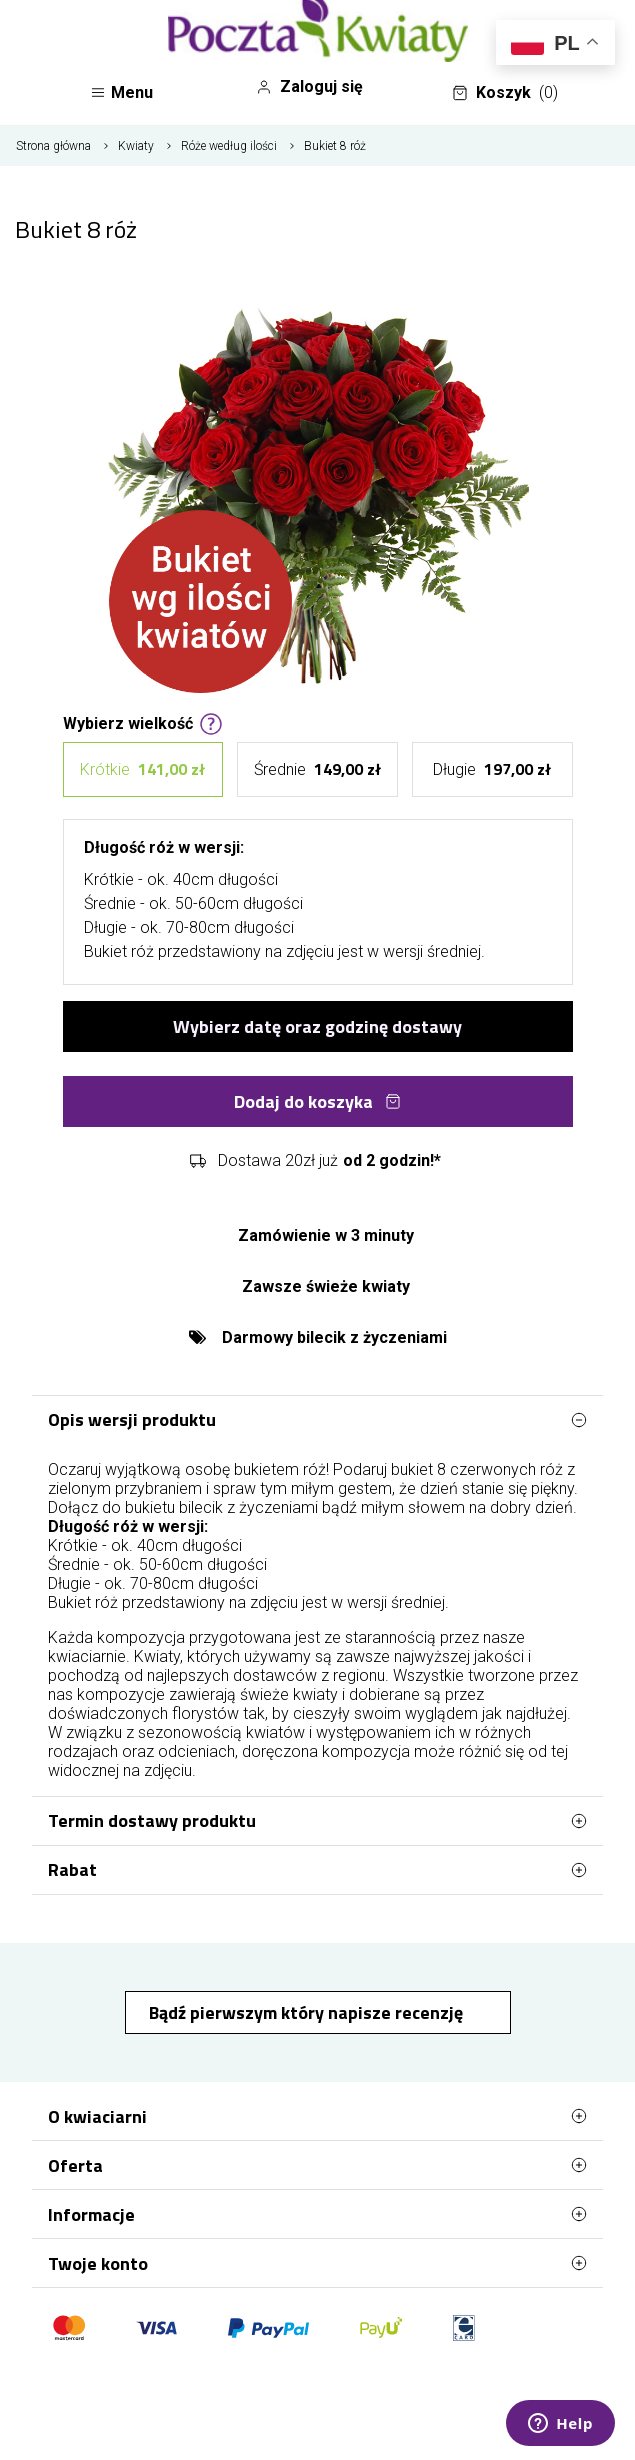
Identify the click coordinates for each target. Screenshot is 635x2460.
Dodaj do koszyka (317, 1101)
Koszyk (505, 93)
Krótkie (142, 769)
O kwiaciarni (317, 2116)
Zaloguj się (309, 87)
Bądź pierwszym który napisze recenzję (308, 2012)
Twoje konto (317, 2263)
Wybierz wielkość (143, 722)
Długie (492, 769)
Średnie (317, 769)
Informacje (317, 2214)
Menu (121, 92)
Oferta (317, 2165)
